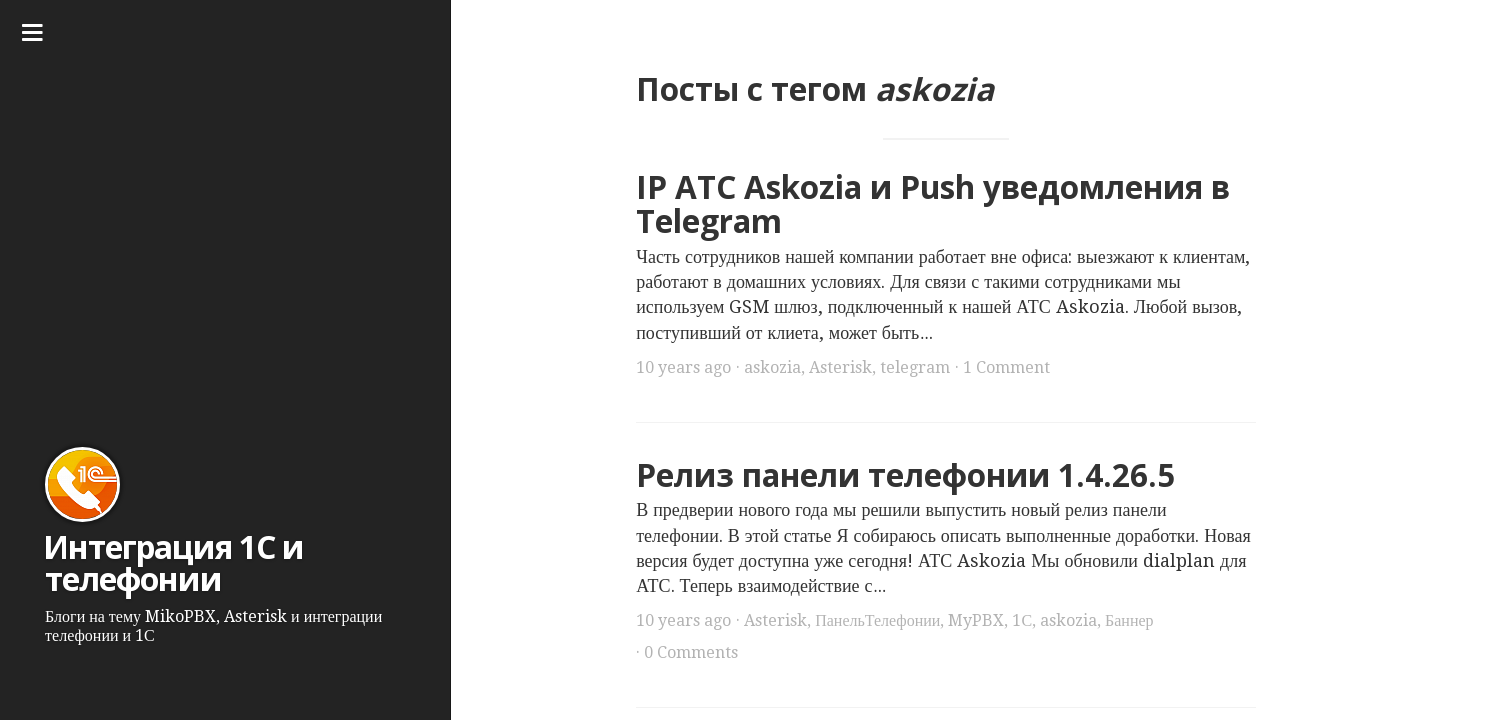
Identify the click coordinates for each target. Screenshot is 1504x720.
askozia (772, 367)
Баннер (1129, 620)
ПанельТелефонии (877, 620)
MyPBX (976, 620)
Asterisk (840, 367)
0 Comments (691, 652)
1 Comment (1006, 367)
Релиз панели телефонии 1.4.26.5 (905, 474)
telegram (915, 367)
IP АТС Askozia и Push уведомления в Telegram (933, 204)
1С (1022, 620)
